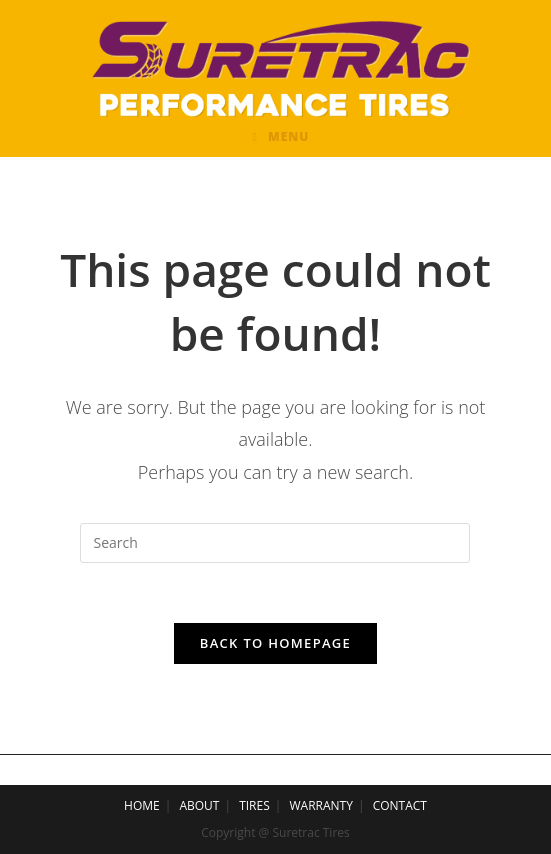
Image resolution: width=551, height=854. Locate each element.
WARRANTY (321, 805)
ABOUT (199, 805)
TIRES (254, 805)
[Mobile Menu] (281, 137)
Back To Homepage (275, 643)
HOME (142, 805)
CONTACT (400, 805)
